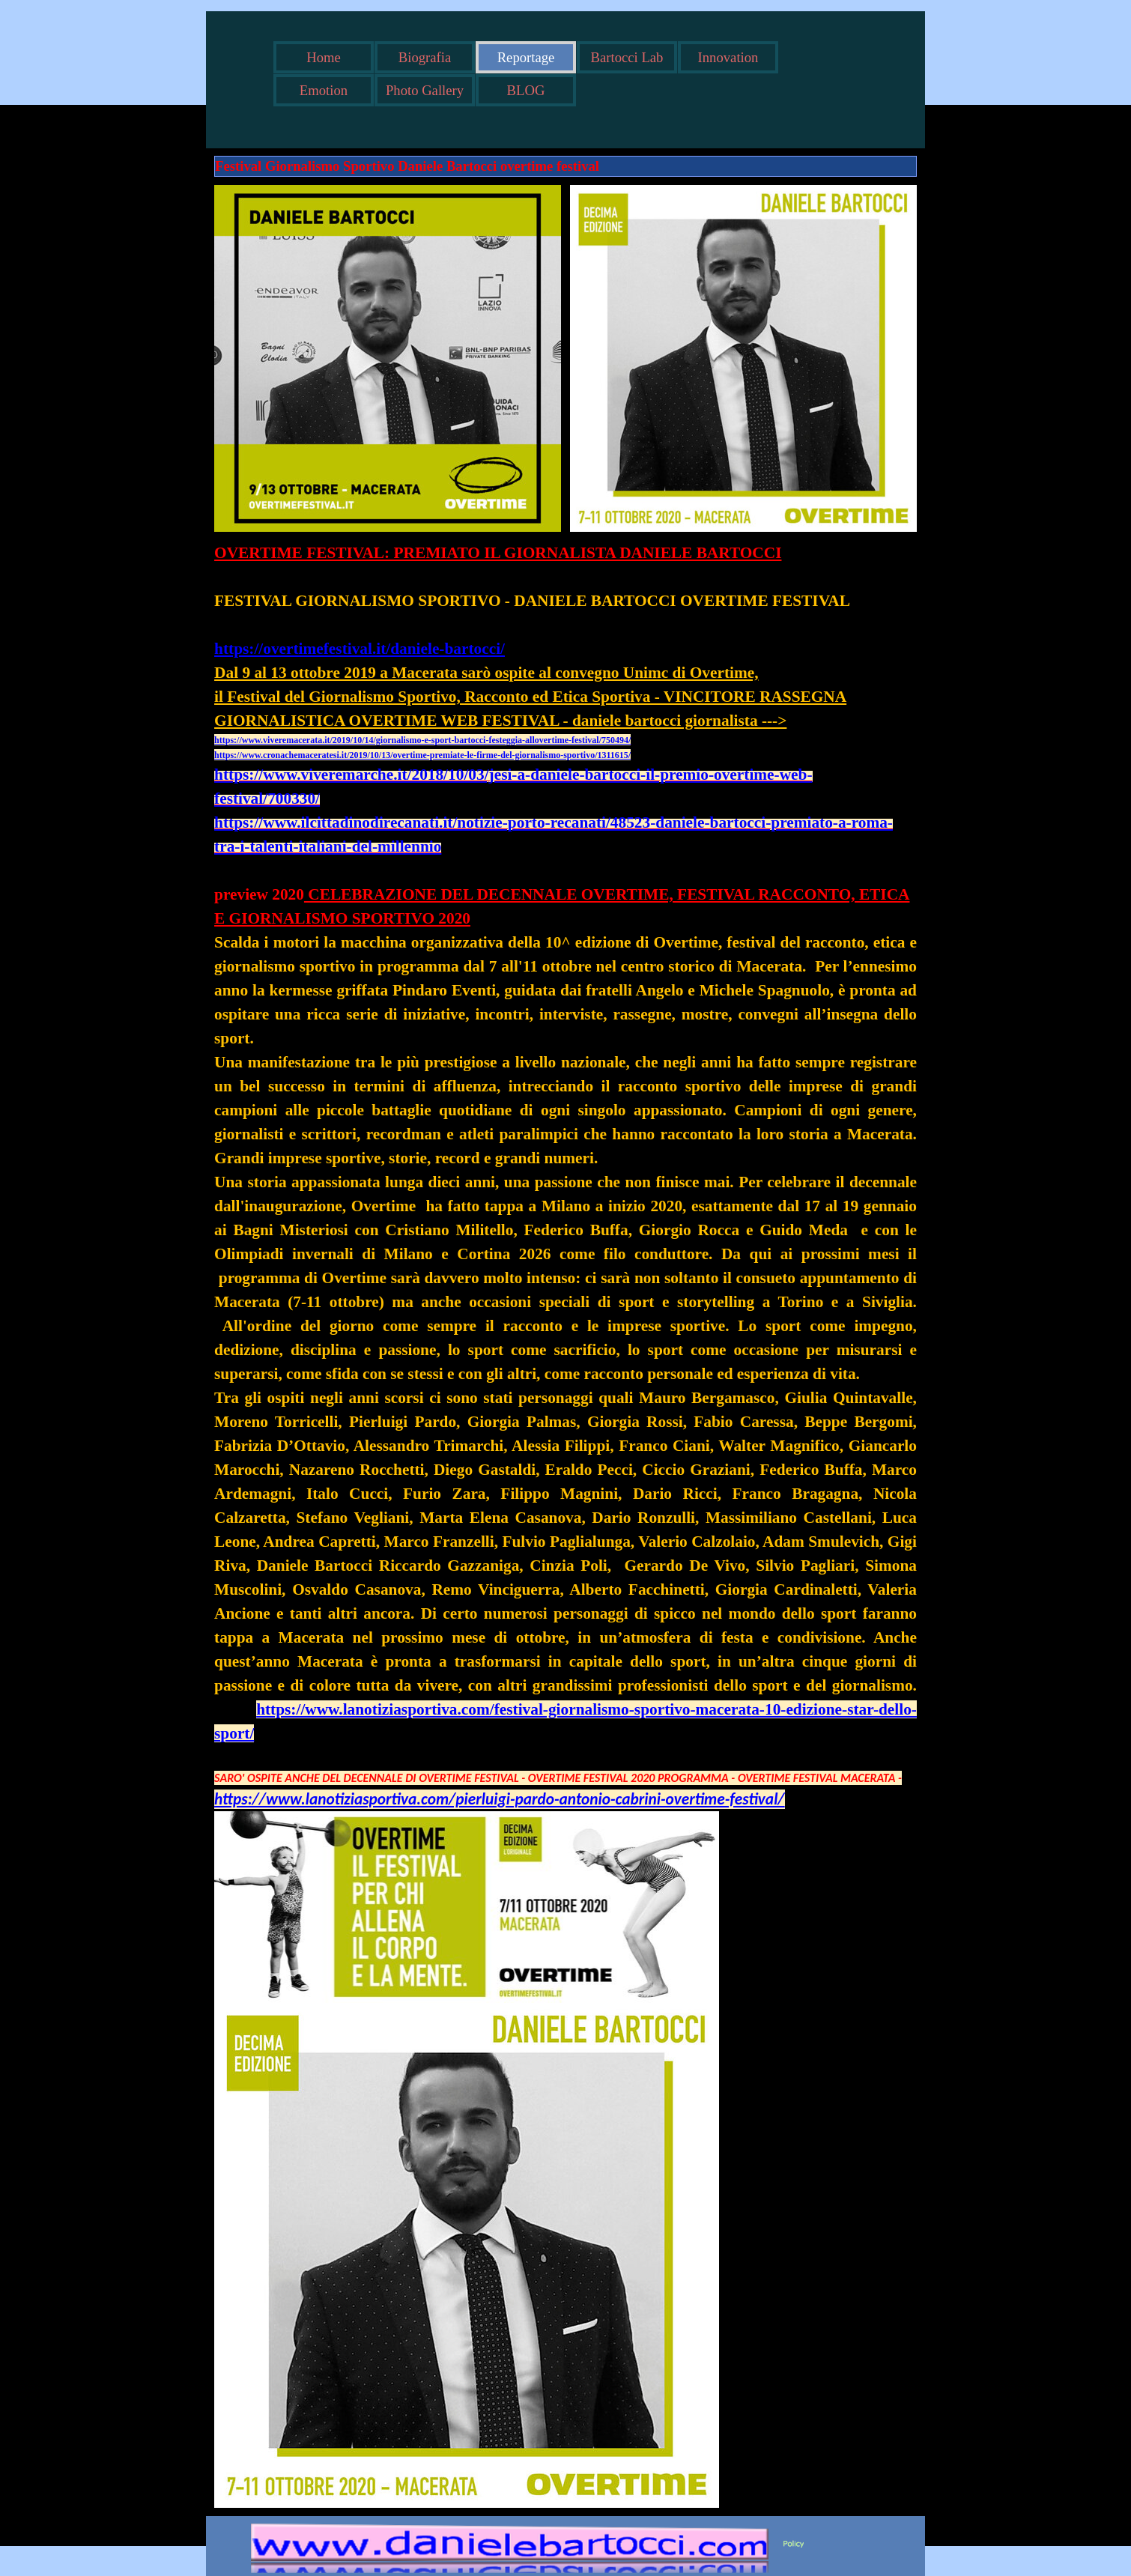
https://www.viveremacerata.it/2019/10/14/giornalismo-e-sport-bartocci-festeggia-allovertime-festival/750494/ (422, 740)
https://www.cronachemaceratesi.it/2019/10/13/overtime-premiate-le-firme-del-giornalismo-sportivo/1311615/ (422, 755)
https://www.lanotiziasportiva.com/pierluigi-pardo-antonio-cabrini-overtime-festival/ (499, 1799)
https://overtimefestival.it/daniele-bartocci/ (359, 649)
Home (323, 57)
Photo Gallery (425, 90)
